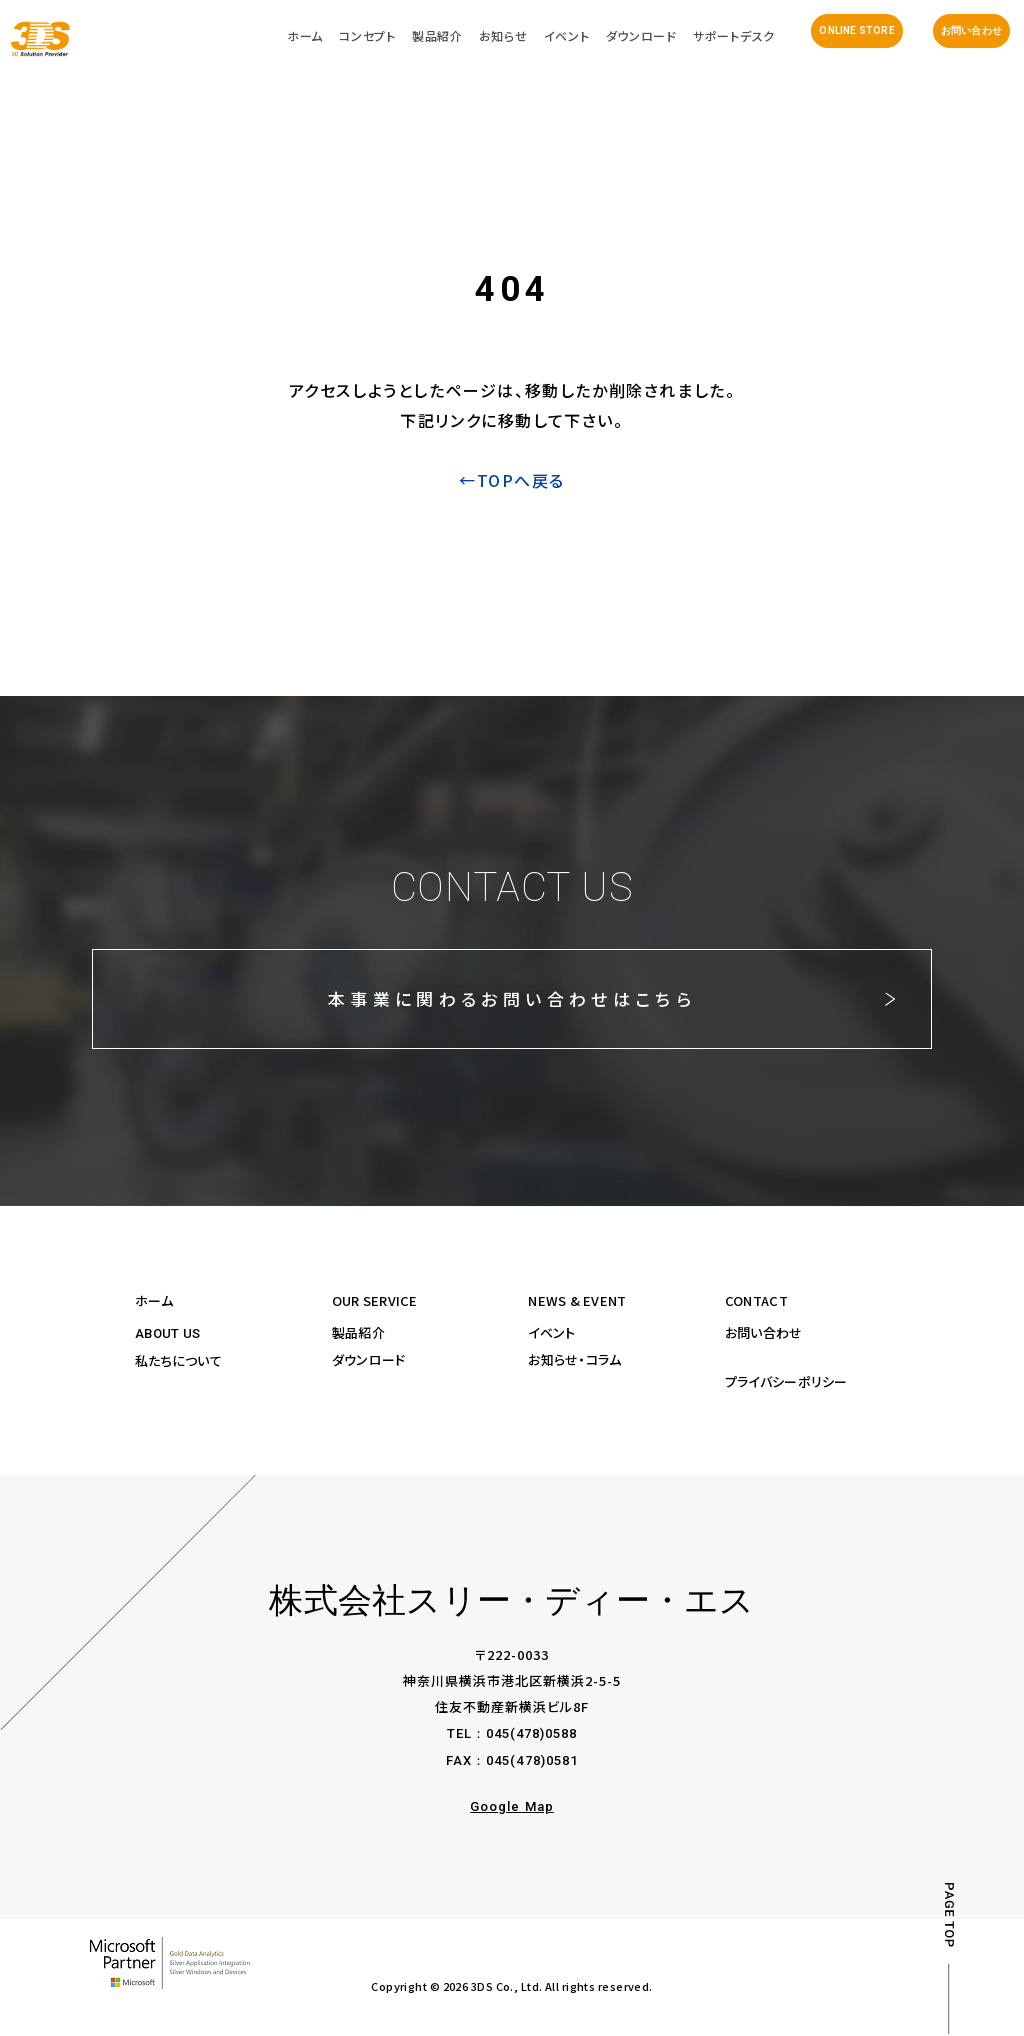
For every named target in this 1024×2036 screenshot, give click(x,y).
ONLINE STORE (855, 32)
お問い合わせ (970, 32)
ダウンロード (369, 1361)
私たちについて (178, 1362)
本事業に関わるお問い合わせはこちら (511, 1000)
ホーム (154, 1302)
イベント (551, 1334)
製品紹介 (358, 1334)
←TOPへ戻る (512, 483)
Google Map (511, 1808)
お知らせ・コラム (574, 1361)
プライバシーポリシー (786, 1383)
